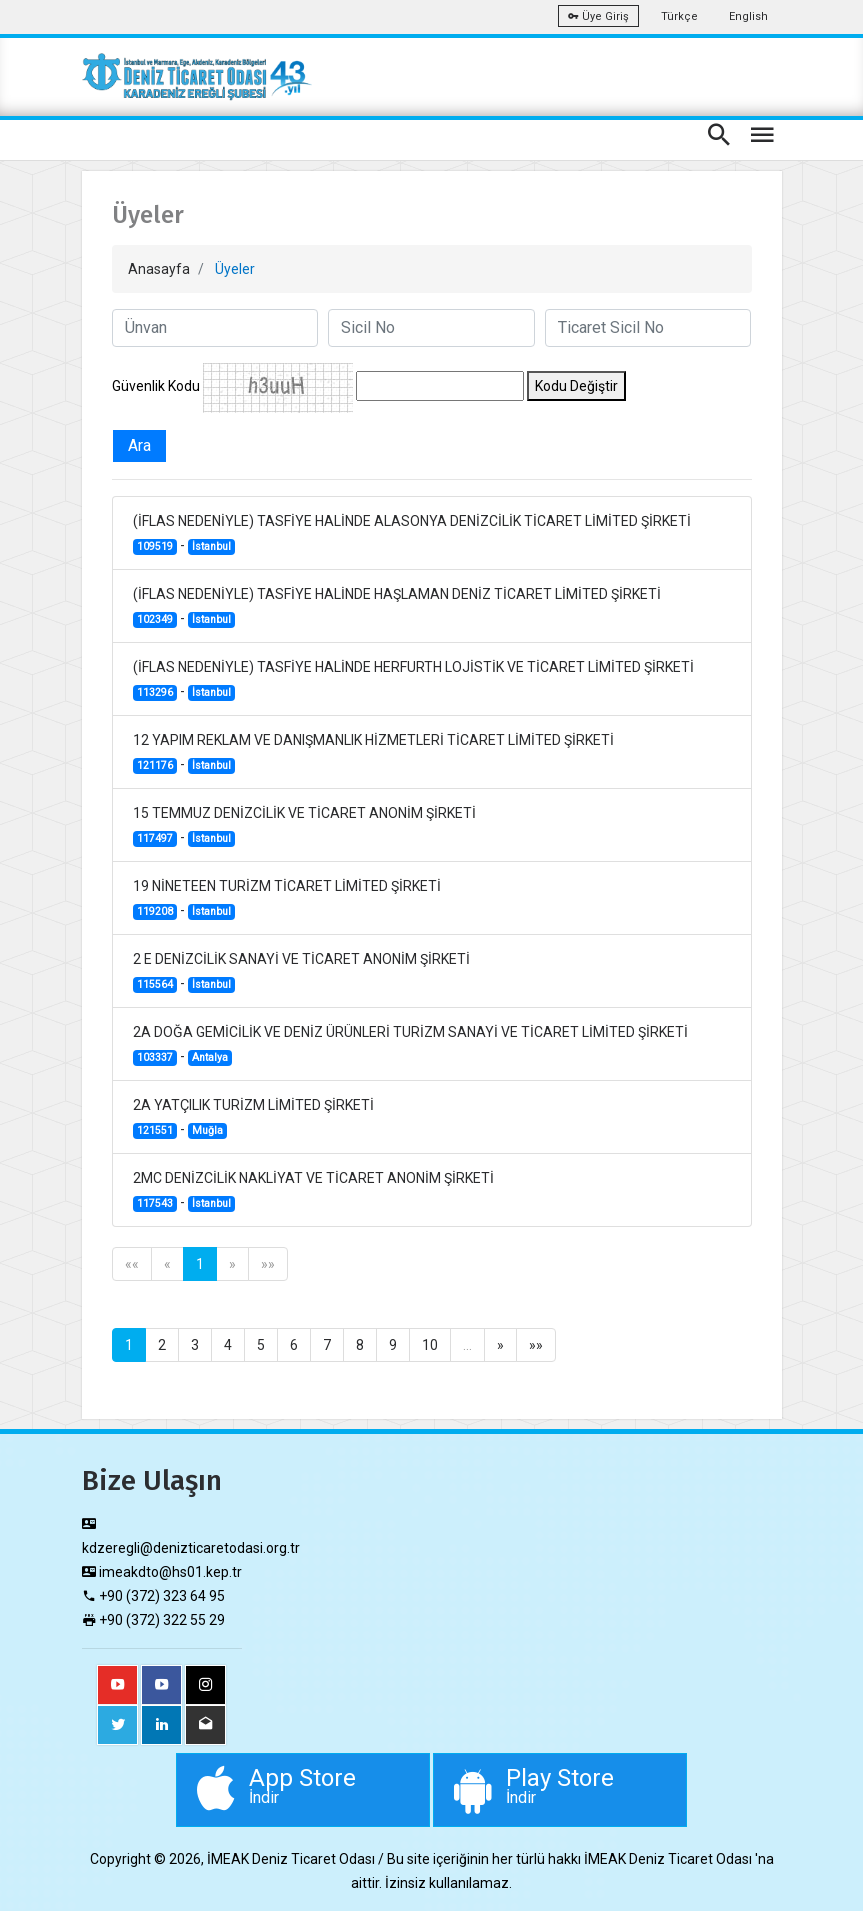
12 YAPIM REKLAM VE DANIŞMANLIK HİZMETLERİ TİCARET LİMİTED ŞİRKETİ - (373, 753)
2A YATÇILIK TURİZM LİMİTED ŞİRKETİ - (253, 1118)
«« (132, 1264)
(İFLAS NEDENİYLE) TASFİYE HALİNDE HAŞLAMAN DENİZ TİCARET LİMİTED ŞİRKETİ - (397, 607)
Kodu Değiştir (576, 386)
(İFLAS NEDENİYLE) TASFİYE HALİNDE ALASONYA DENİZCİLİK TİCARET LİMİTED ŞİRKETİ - (412, 534)
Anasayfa (159, 269)
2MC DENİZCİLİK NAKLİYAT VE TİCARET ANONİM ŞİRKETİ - (313, 1191)
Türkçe (679, 16)
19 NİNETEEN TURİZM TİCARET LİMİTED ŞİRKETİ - (287, 899)
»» (268, 1264)
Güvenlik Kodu (156, 386)
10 (430, 1345)
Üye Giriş (598, 16)
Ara (139, 445)
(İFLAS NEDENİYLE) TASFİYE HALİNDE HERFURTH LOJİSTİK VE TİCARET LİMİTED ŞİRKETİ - (413, 680)
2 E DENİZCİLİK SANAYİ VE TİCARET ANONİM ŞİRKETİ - (301, 972)
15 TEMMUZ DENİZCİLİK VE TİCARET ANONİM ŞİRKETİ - (304, 826)
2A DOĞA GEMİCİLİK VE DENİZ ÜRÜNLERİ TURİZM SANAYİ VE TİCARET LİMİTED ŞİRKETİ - (410, 1045)
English (748, 16)
